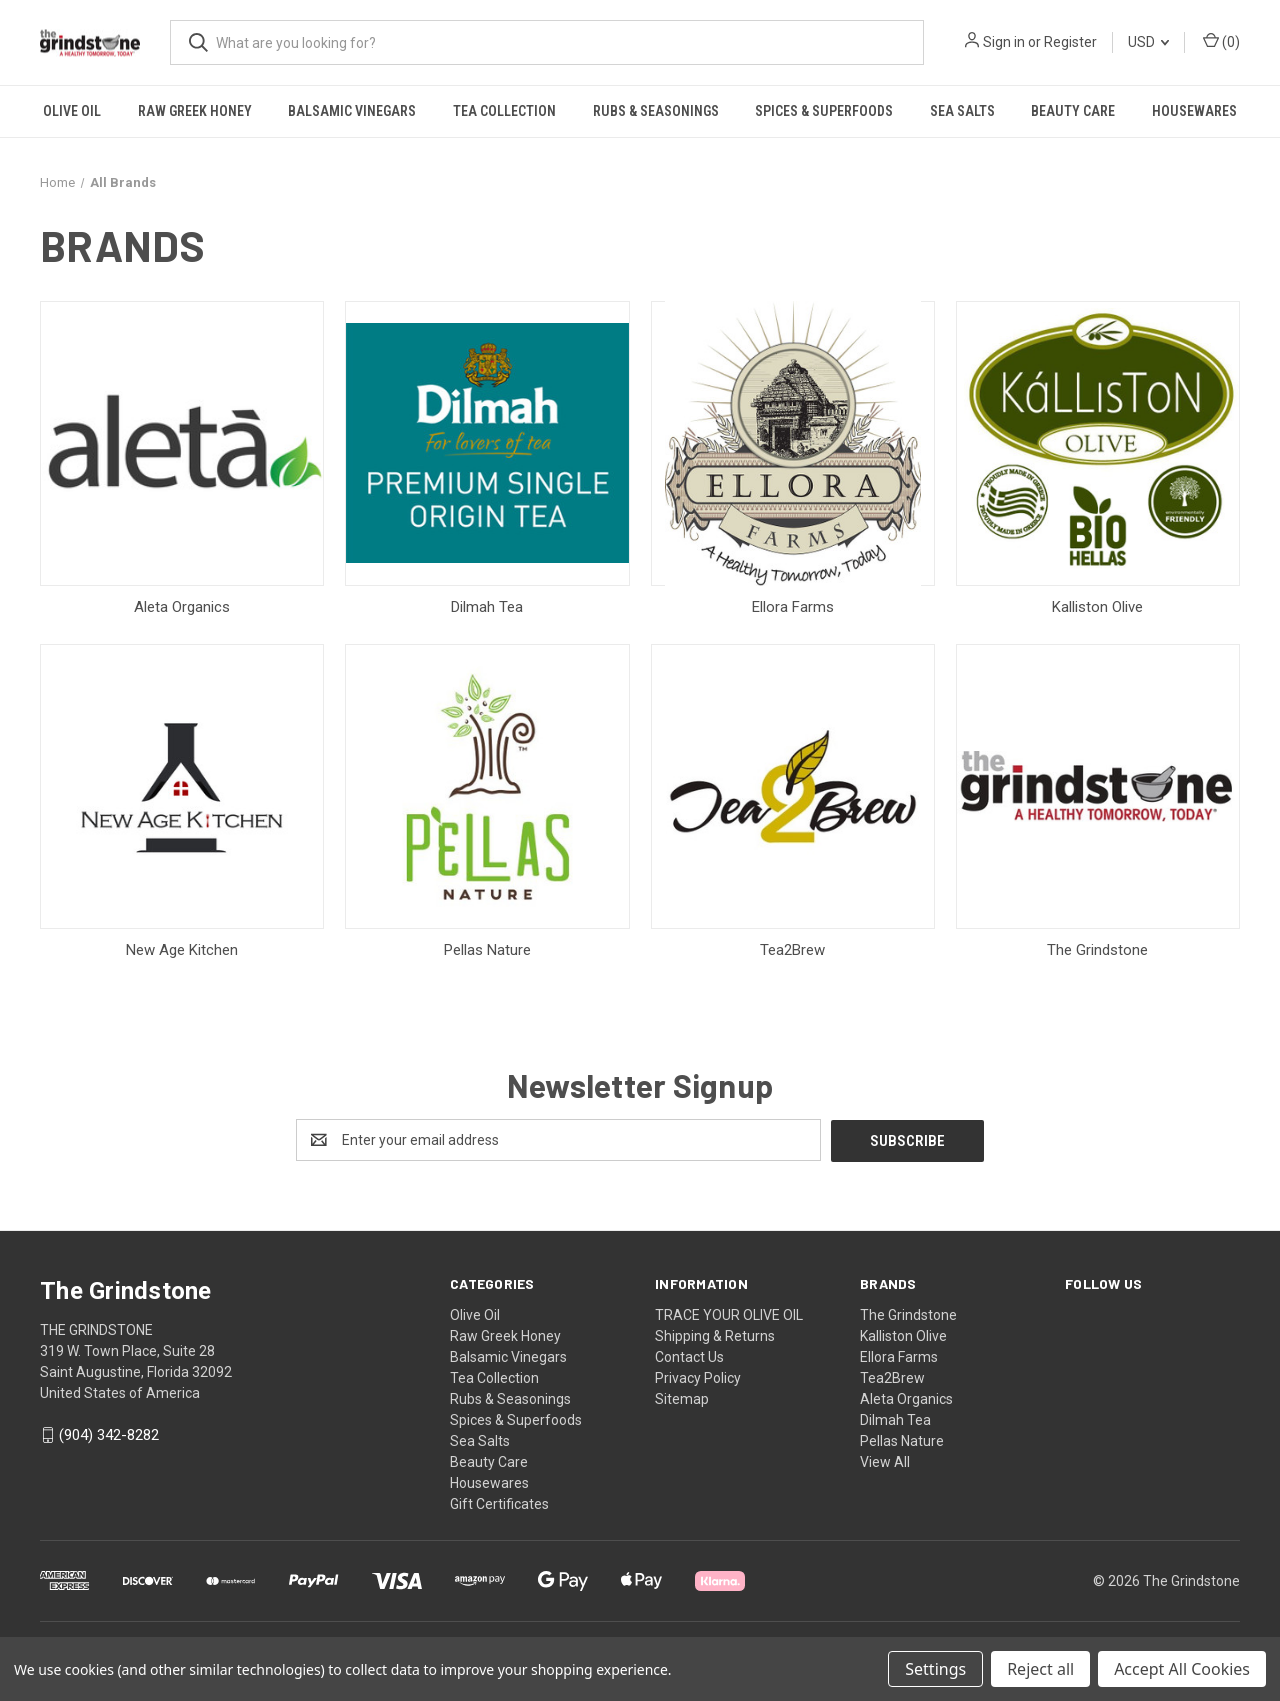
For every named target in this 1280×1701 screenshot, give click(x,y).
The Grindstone (908, 1314)
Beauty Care (1073, 111)
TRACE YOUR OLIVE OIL (729, 1314)
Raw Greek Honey (195, 111)
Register (1070, 42)
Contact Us (689, 1356)
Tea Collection (504, 111)
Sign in (1004, 42)
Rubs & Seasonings (656, 111)
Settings (935, 1669)
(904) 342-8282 (109, 1435)
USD (1148, 42)
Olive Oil (72, 111)
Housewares (1194, 111)
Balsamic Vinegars (352, 111)
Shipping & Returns (715, 1335)
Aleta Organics (906, 1398)
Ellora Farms (899, 1356)
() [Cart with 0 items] (1221, 41)
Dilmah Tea (895, 1419)
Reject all (1040, 1669)
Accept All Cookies (1182, 1669)
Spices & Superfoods (824, 111)
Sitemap (682, 1398)
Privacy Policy (698, 1377)
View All (885, 1461)
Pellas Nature (902, 1440)
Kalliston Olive (903, 1335)
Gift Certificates (499, 1503)
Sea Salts (962, 111)
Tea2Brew (892, 1377)
